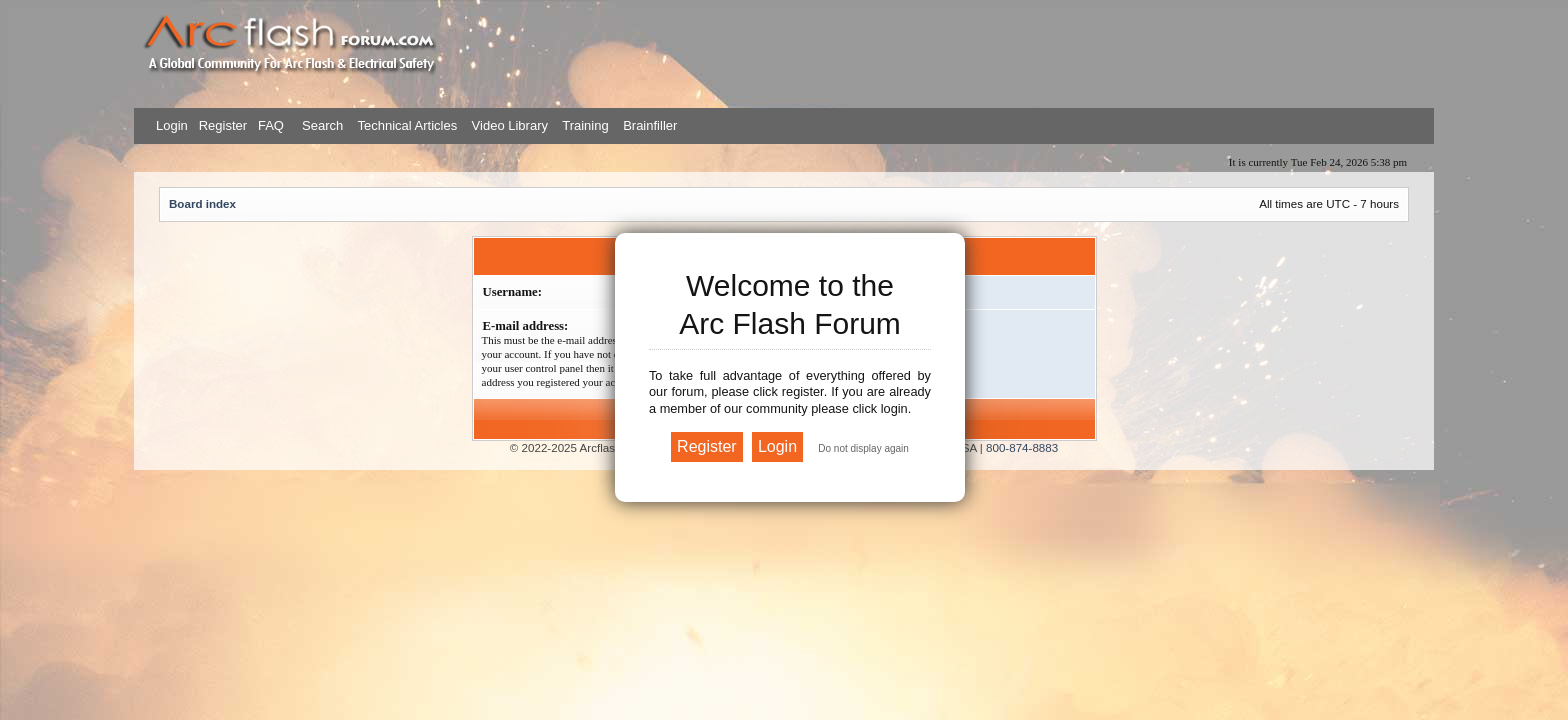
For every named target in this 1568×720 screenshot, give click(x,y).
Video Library (510, 125)
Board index (202, 203)
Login (172, 125)
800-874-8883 (1022, 447)
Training (585, 125)
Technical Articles (407, 125)
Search (320, 125)
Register (221, 125)
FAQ (269, 125)
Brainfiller (650, 125)
